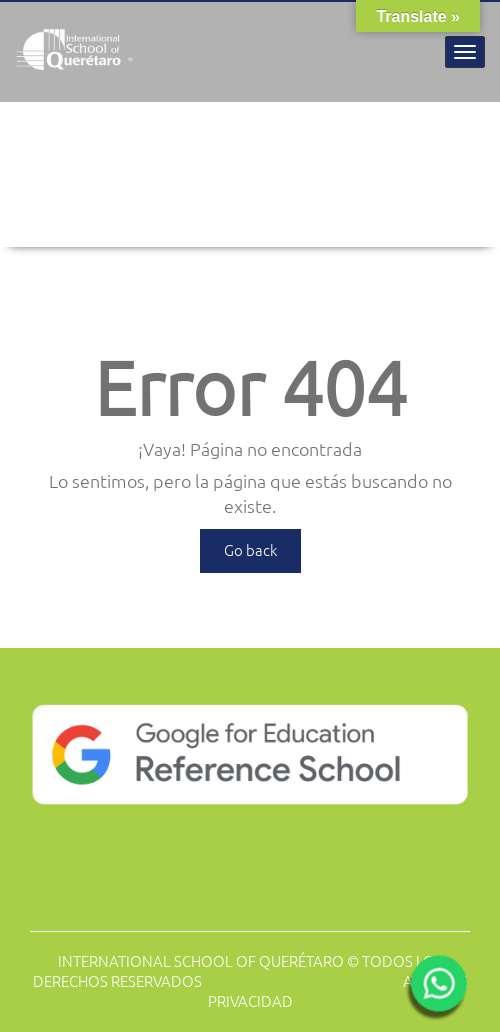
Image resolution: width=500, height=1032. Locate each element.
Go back (250, 550)
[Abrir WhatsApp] (436, 990)
